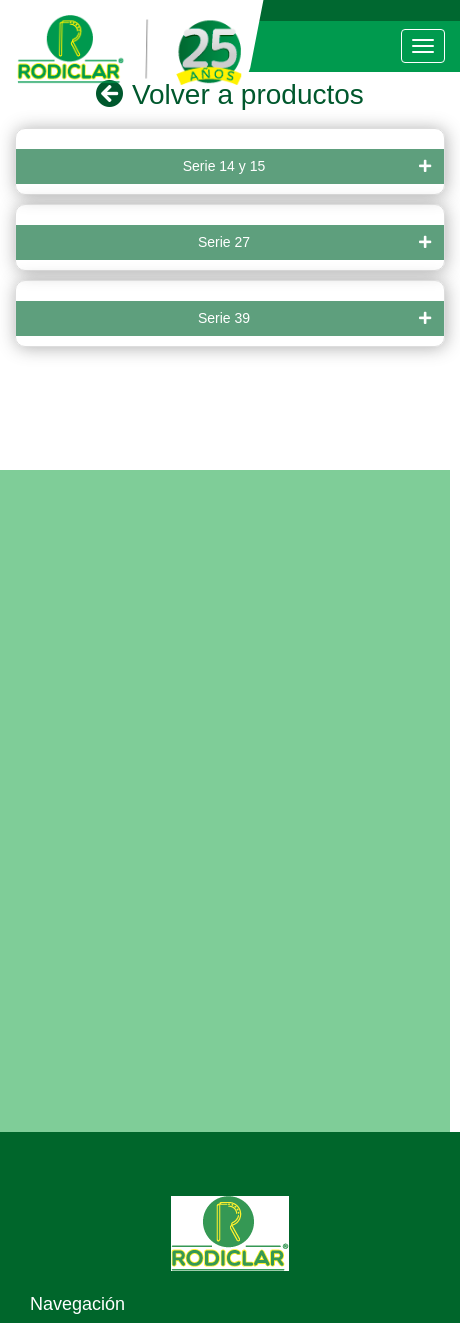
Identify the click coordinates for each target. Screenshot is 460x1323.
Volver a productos (230, 94)
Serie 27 (314, 242)
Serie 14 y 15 (307, 166)
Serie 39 (314, 318)
